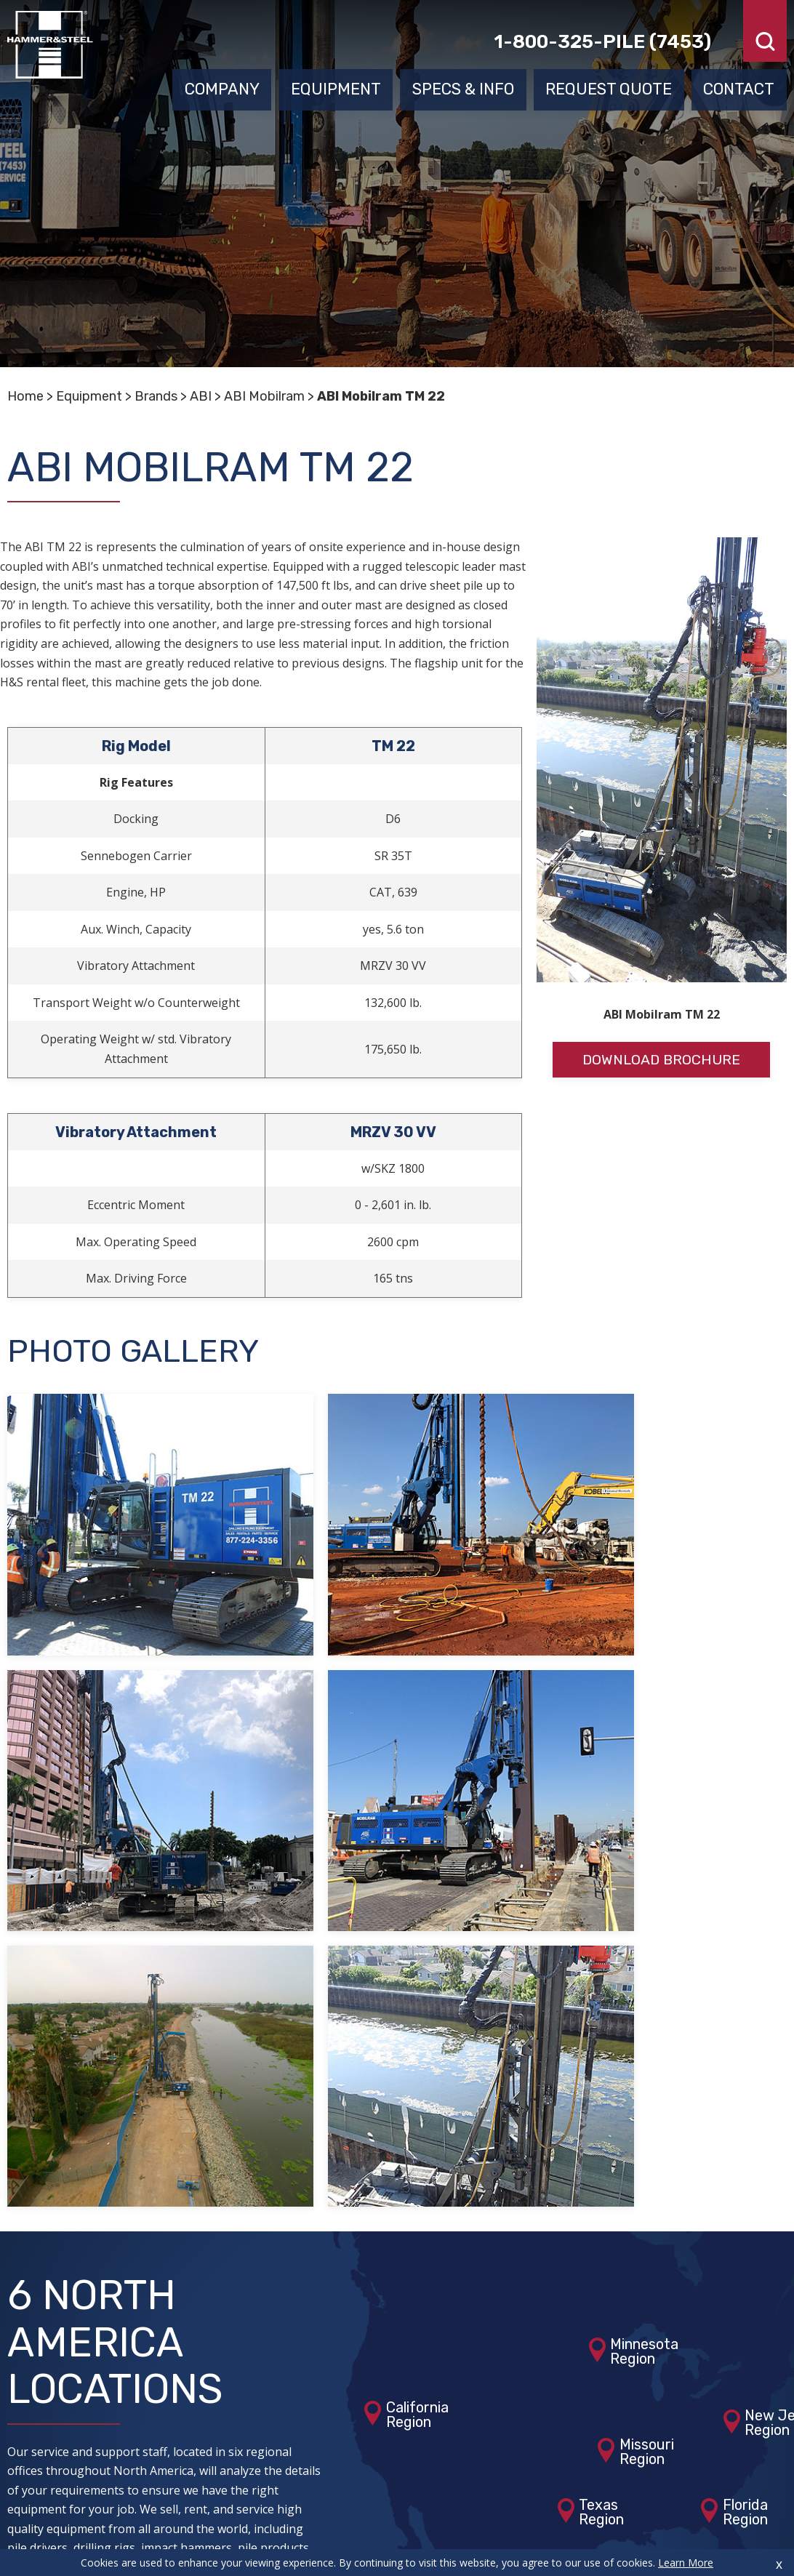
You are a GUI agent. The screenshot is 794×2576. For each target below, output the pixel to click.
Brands (156, 396)
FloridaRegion (745, 2140)
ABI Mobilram (264, 396)
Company (222, 85)
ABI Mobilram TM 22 (381, 396)
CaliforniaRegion (417, 2043)
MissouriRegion (646, 2080)
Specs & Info (463, 85)
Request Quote (608, 85)
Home (25, 396)
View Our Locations (112, 2241)
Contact (738, 85)
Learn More (685, 2562)
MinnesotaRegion (644, 1979)
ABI (201, 396)
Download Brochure (661, 1060)
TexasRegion (601, 2140)
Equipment (336, 85)
